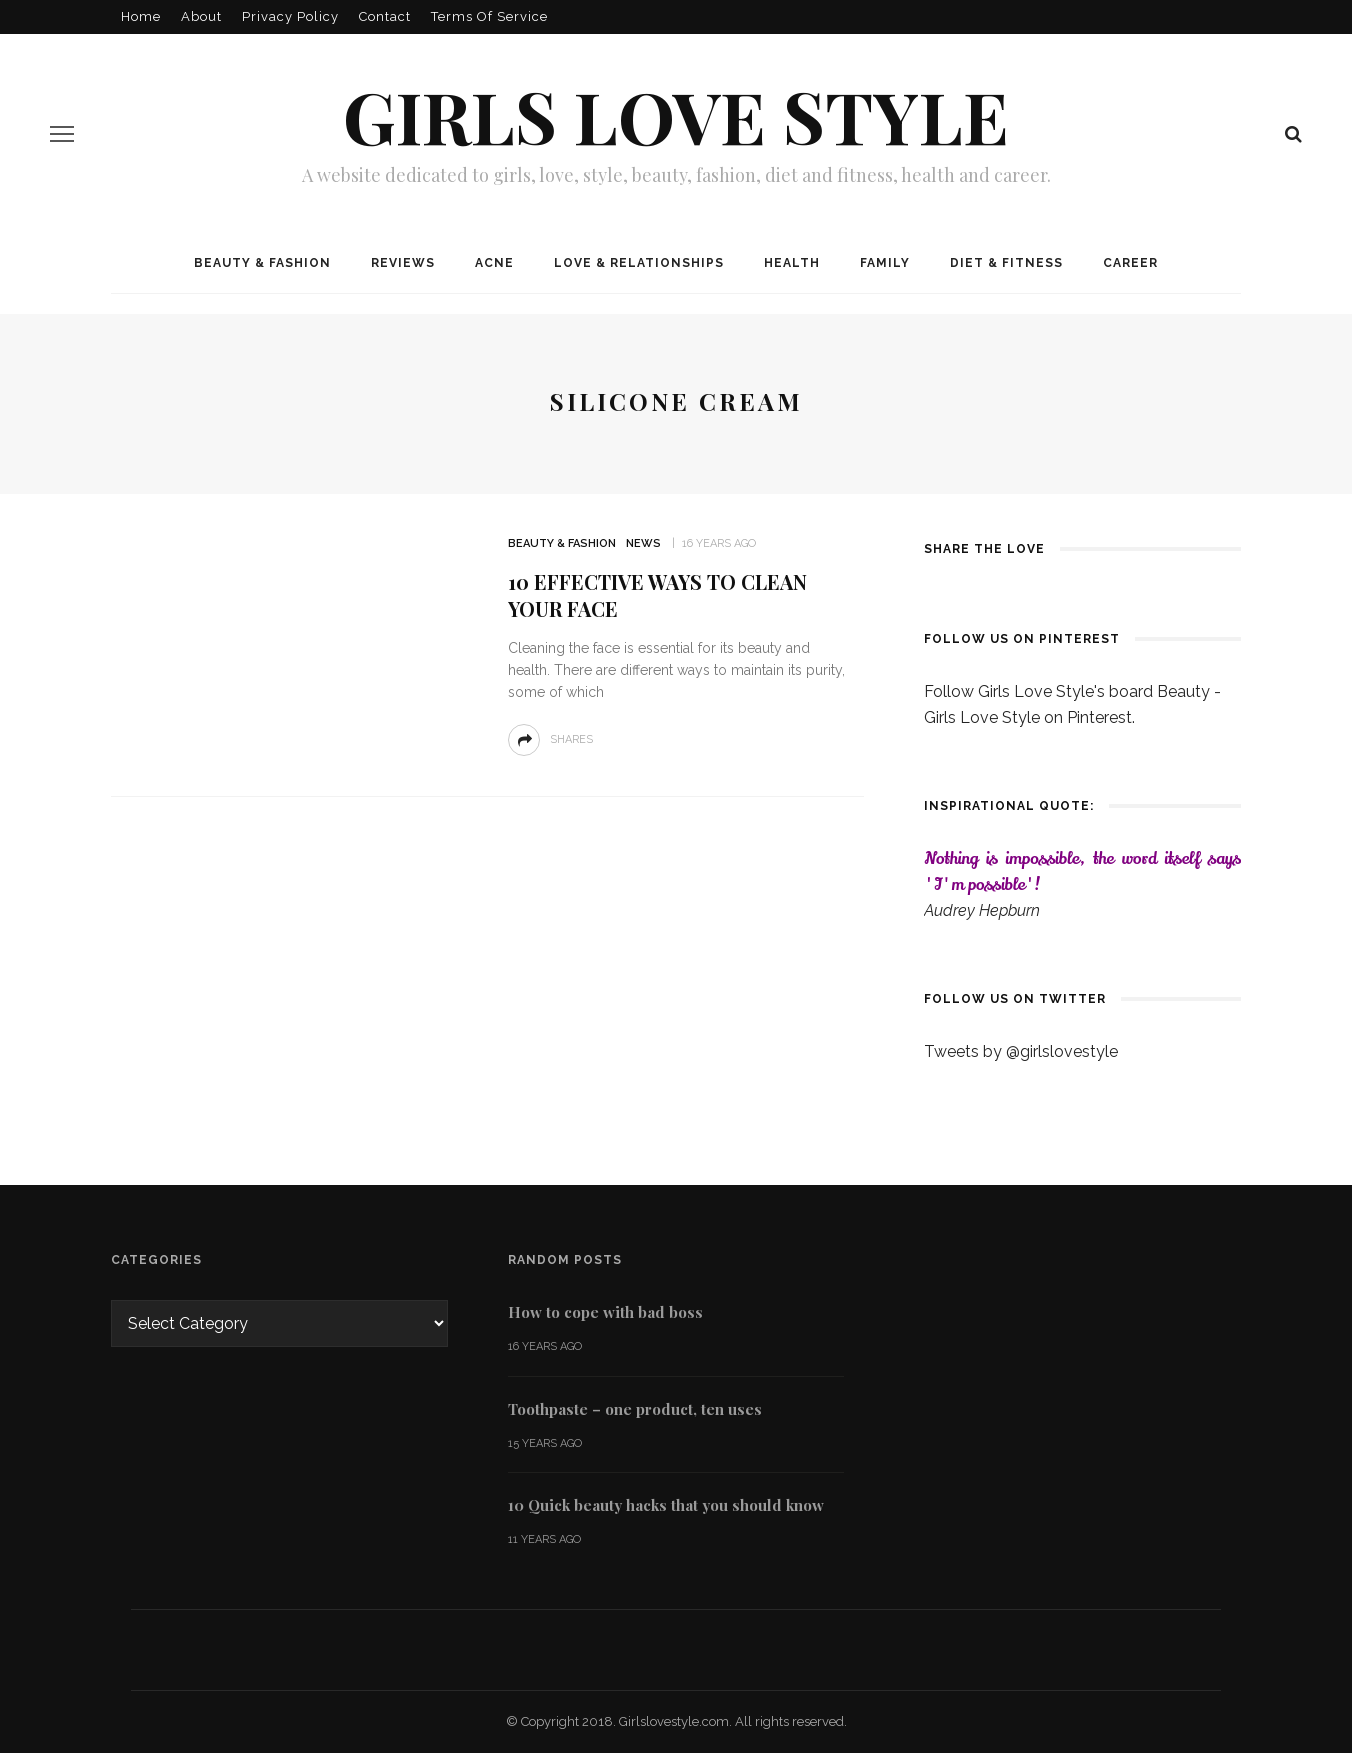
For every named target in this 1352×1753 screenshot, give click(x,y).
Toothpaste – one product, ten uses (635, 1409)
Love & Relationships (639, 263)
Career (1130, 263)
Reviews (403, 263)
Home (141, 16)
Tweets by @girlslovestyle (1021, 1051)
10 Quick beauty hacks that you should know (666, 1505)
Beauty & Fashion (262, 263)
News (643, 543)
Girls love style (676, 115)
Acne (494, 263)
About (201, 16)
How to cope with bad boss (605, 1312)
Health (792, 263)
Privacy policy (290, 16)
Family (885, 263)
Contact (385, 16)
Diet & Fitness (1006, 263)
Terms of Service (489, 16)
